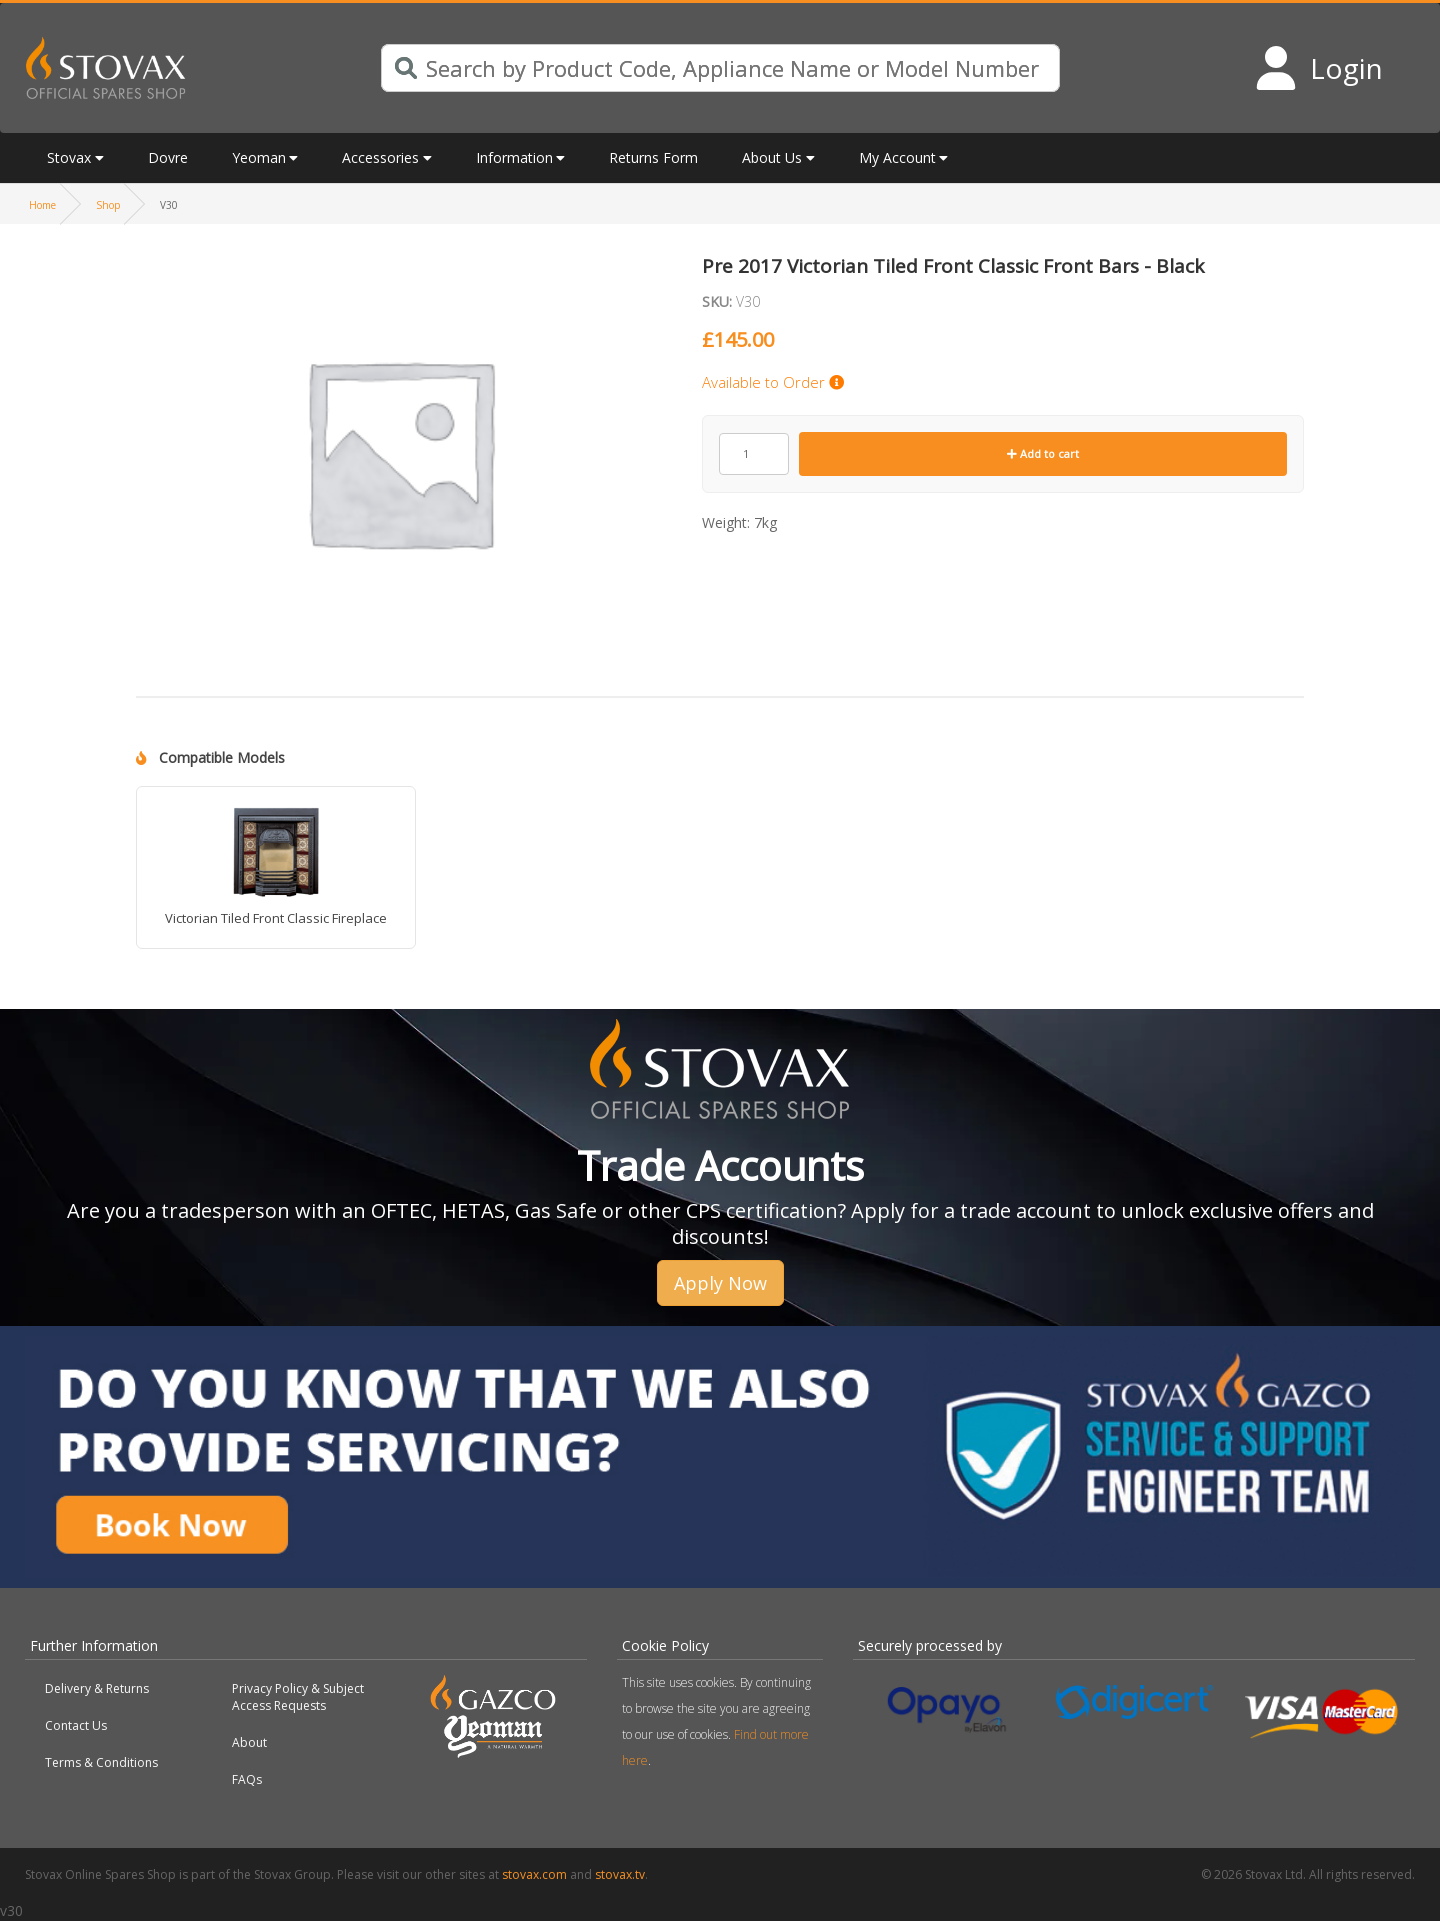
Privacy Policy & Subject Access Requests (298, 1697)
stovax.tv (620, 1874)
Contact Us (76, 1725)
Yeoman (259, 157)
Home (42, 205)
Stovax (69, 157)
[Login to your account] (1318, 68)
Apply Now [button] (720, 1283)
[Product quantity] (754, 454)
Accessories (380, 157)
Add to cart (1043, 453)
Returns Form (653, 157)
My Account (897, 157)
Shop (108, 205)
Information (514, 157)
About (249, 1742)
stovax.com (534, 1874)
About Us (772, 157)
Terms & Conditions (101, 1762)
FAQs (247, 1779)
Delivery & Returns (97, 1688)
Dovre (168, 157)
